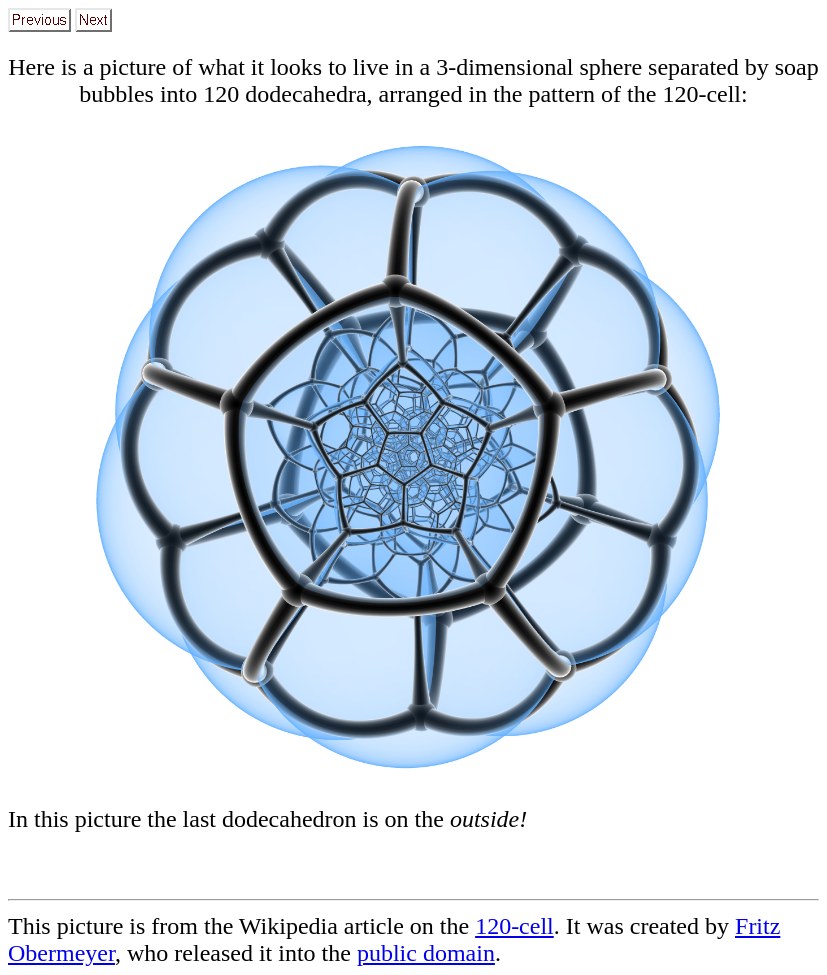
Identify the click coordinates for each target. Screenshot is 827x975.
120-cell (514, 926)
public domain (426, 953)
